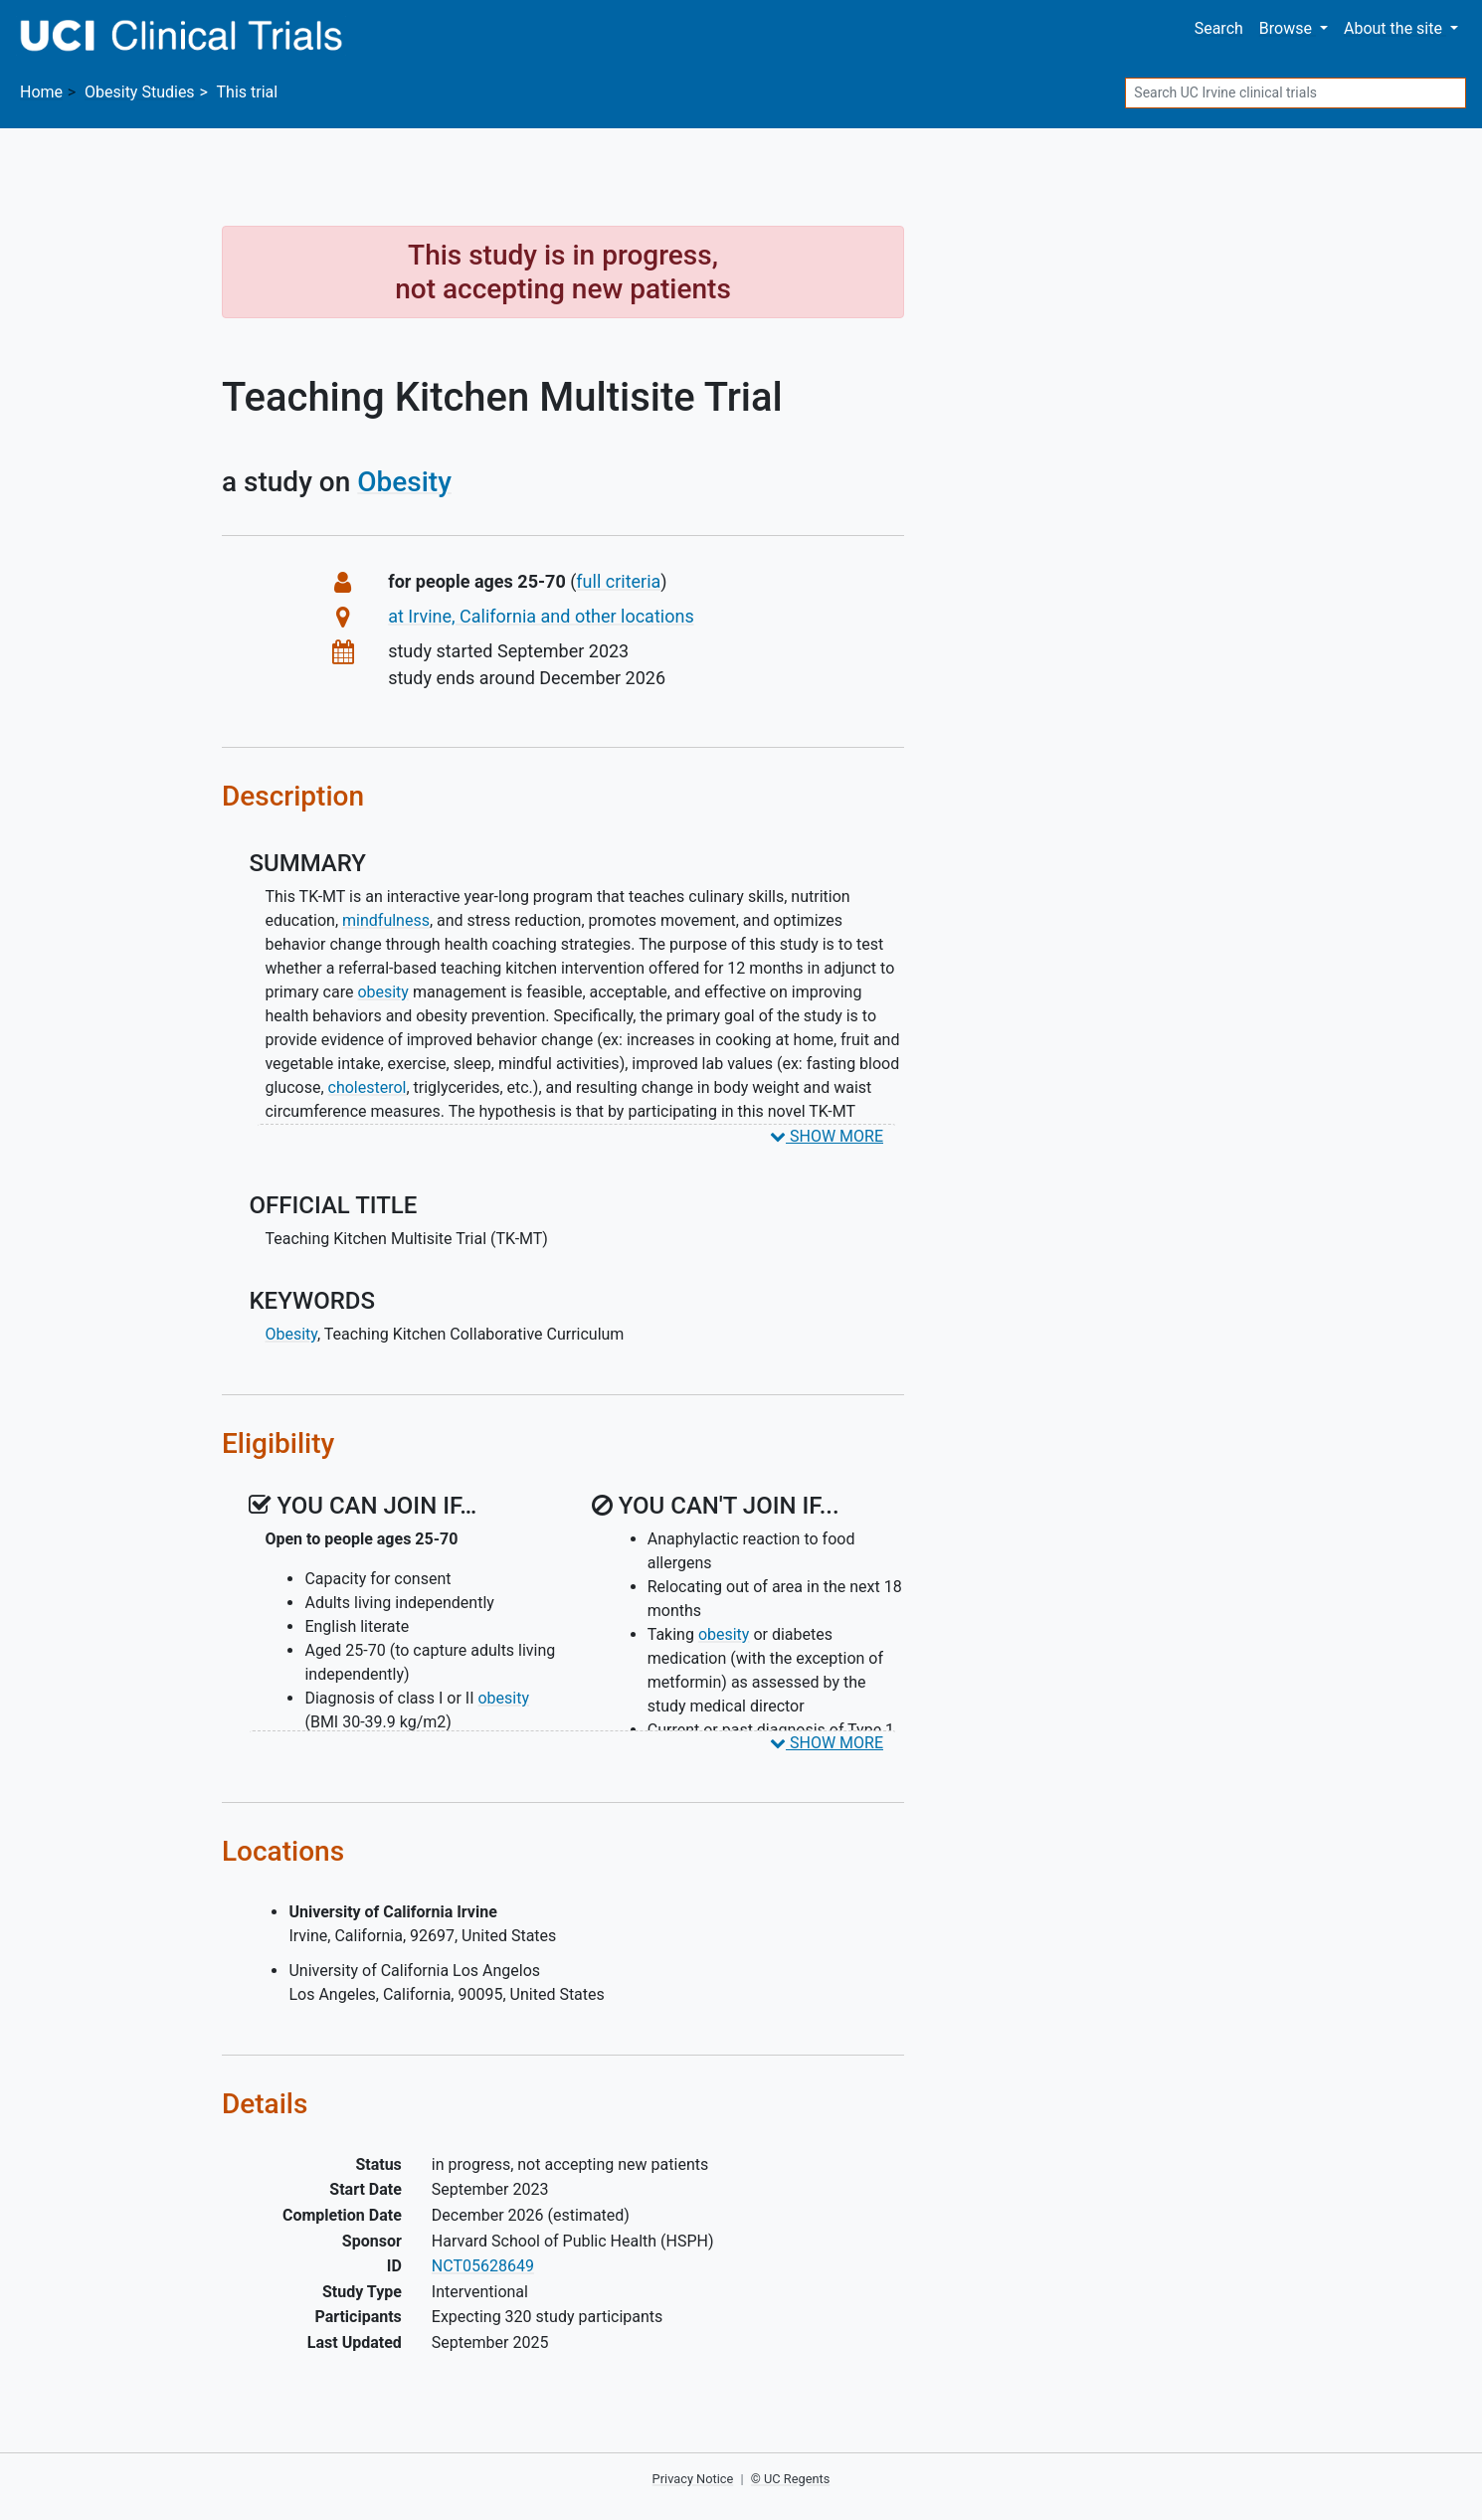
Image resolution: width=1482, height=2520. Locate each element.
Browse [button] (1287, 28)
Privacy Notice (693, 2478)
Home (41, 92)
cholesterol (367, 1087)
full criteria (618, 581)
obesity (383, 992)
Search (1219, 28)
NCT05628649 (483, 2265)
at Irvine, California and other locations (541, 616)
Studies (140, 92)
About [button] (1395, 28)
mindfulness (386, 920)
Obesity (404, 481)
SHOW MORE (826, 1136)
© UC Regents (791, 2478)
